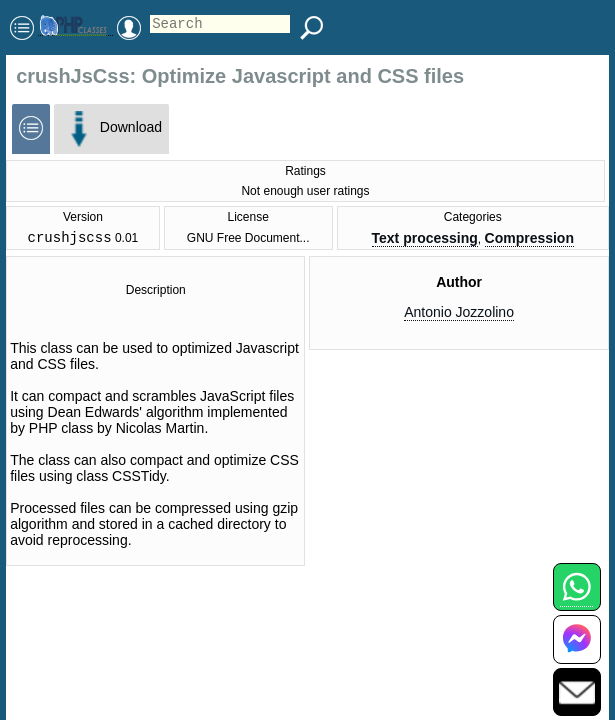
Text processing (425, 240)
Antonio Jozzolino (459, 315)
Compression (529, 240)
